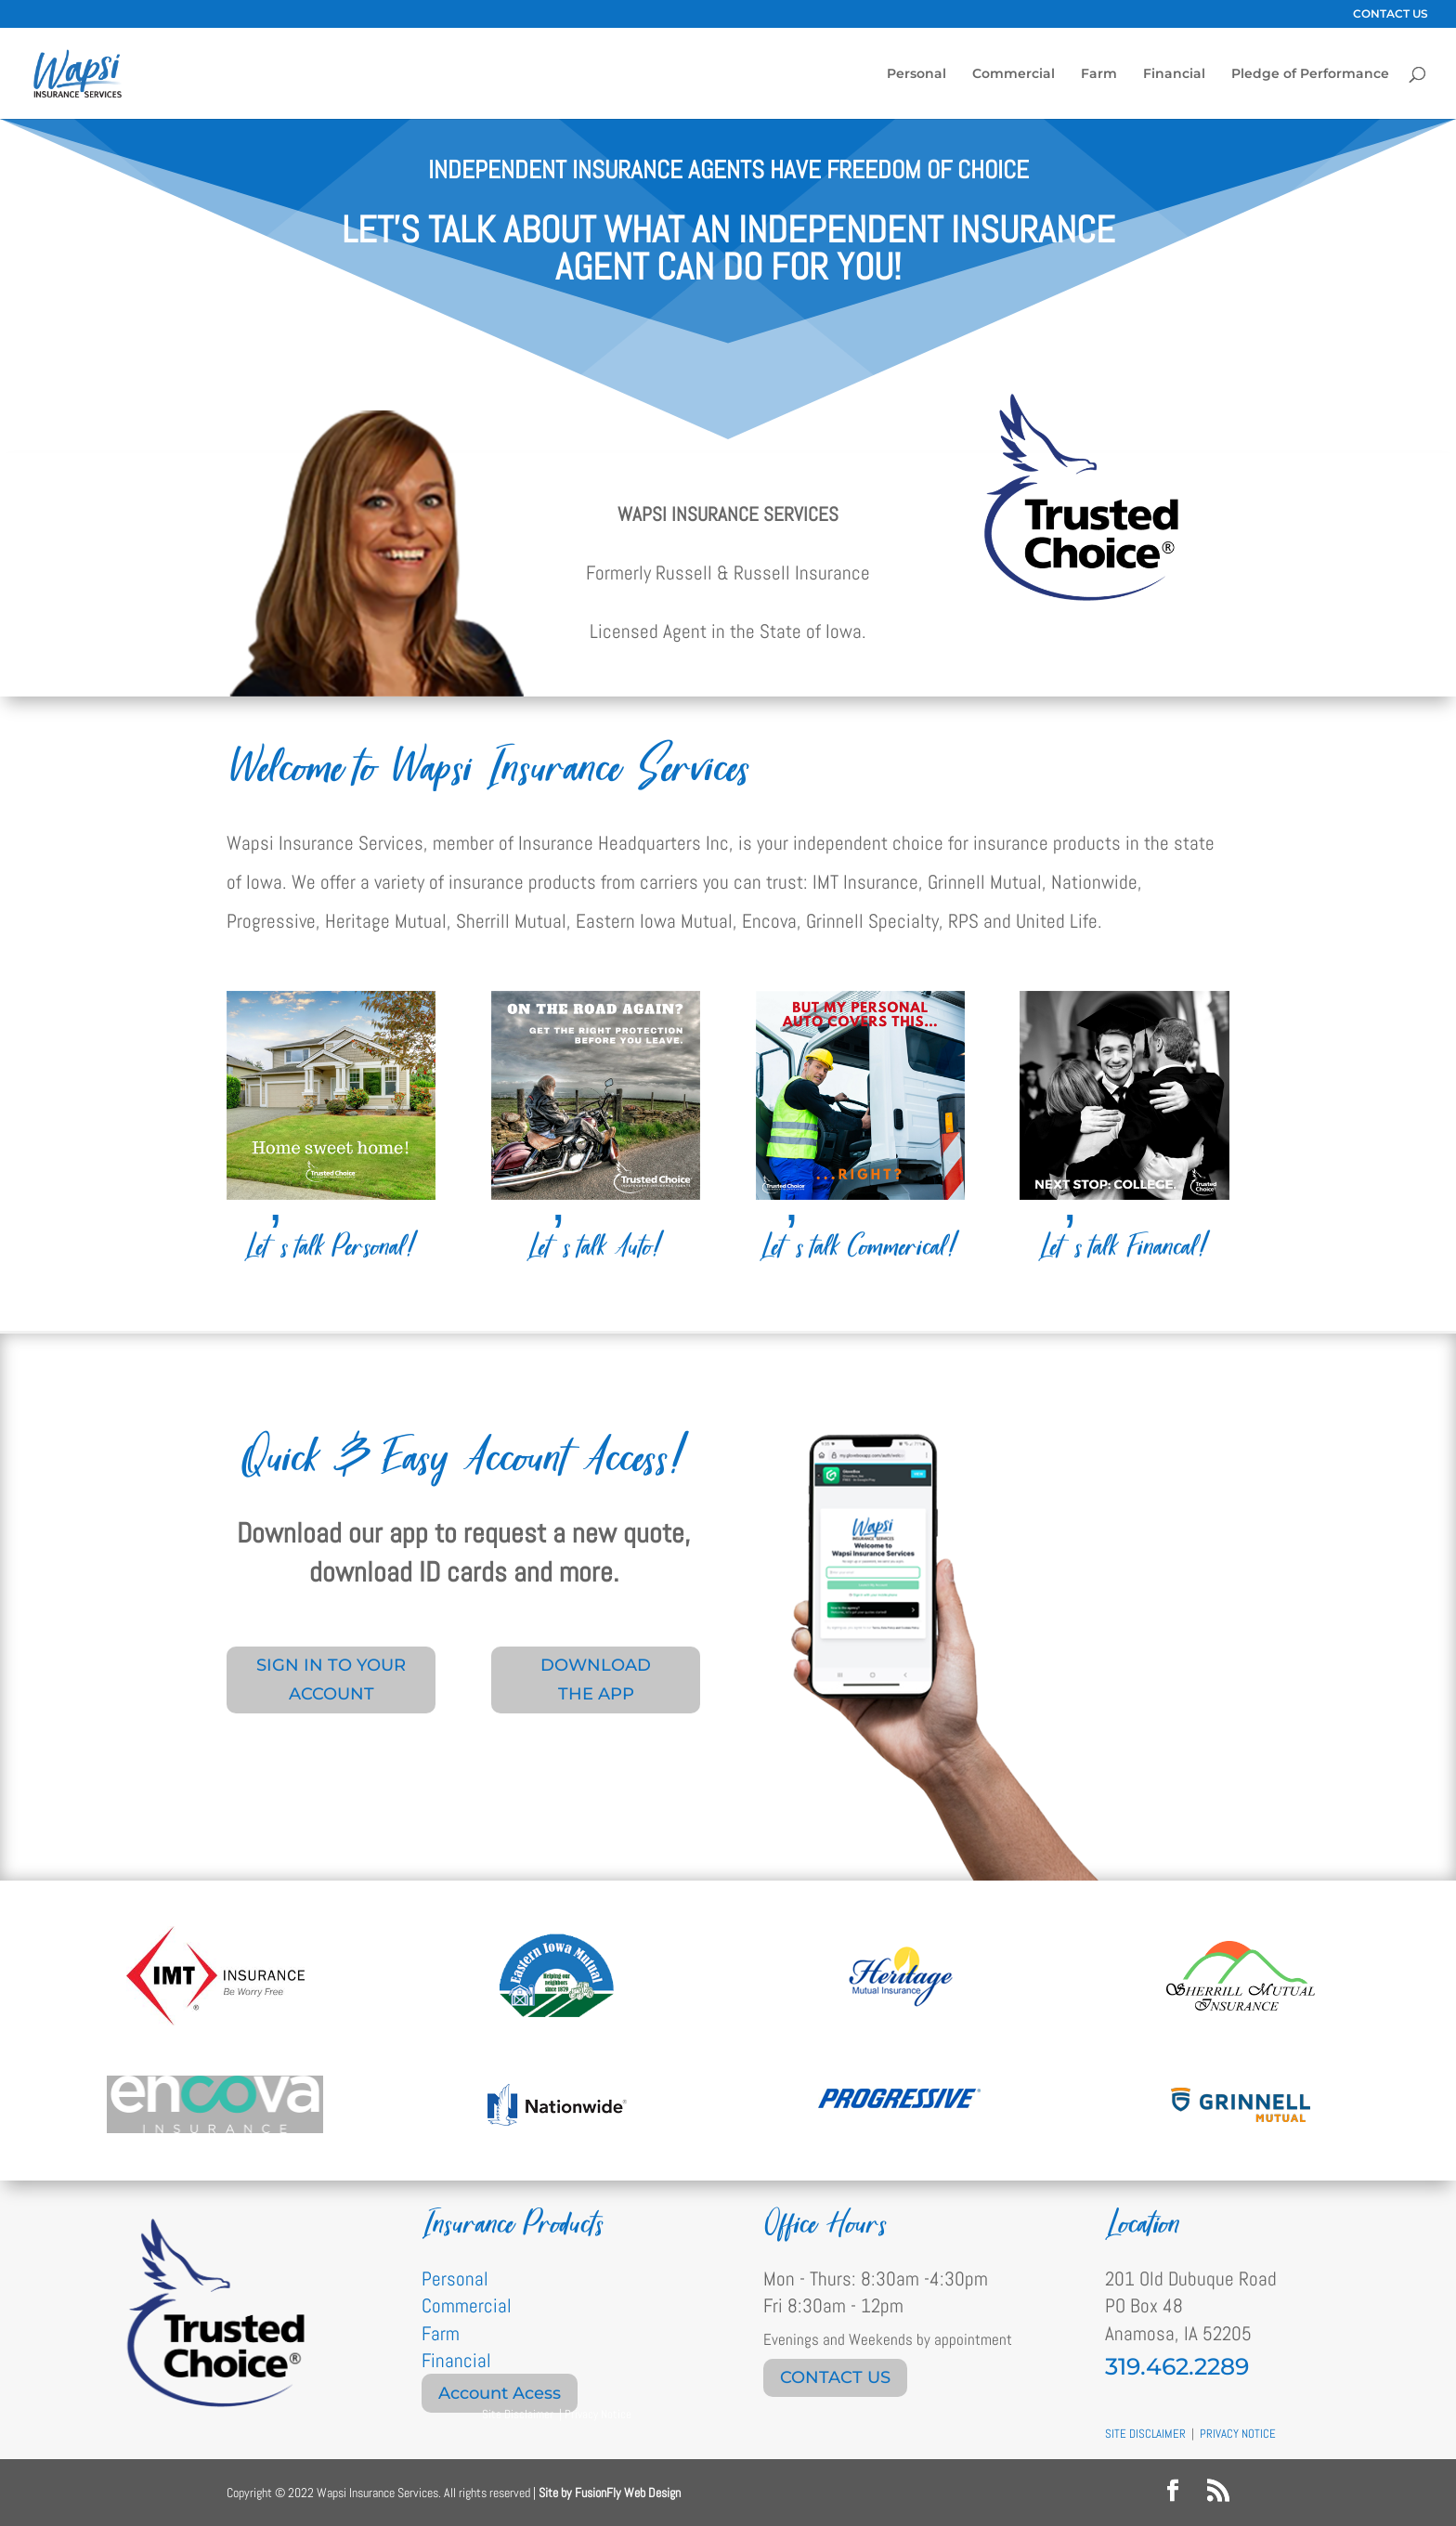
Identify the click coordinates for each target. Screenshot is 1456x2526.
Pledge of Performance (1310, 74)
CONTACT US (1390, 14)
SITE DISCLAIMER (1145, 2433)
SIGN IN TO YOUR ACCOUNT (331, 1679)
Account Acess (499, 2393)
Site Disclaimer (517, 2414)
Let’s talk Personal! (331, 1247)
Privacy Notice (598, 2414)
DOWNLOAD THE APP (595, 1679)
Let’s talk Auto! (595, 1247)
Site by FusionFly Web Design (610, 2492)
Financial (1174, 74)
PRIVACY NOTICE (1238, 2433)
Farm (1099, 74)
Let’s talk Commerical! (860, 1247)
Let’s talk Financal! (1124, 1247)
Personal (916, 74)
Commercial (1013, 74)
